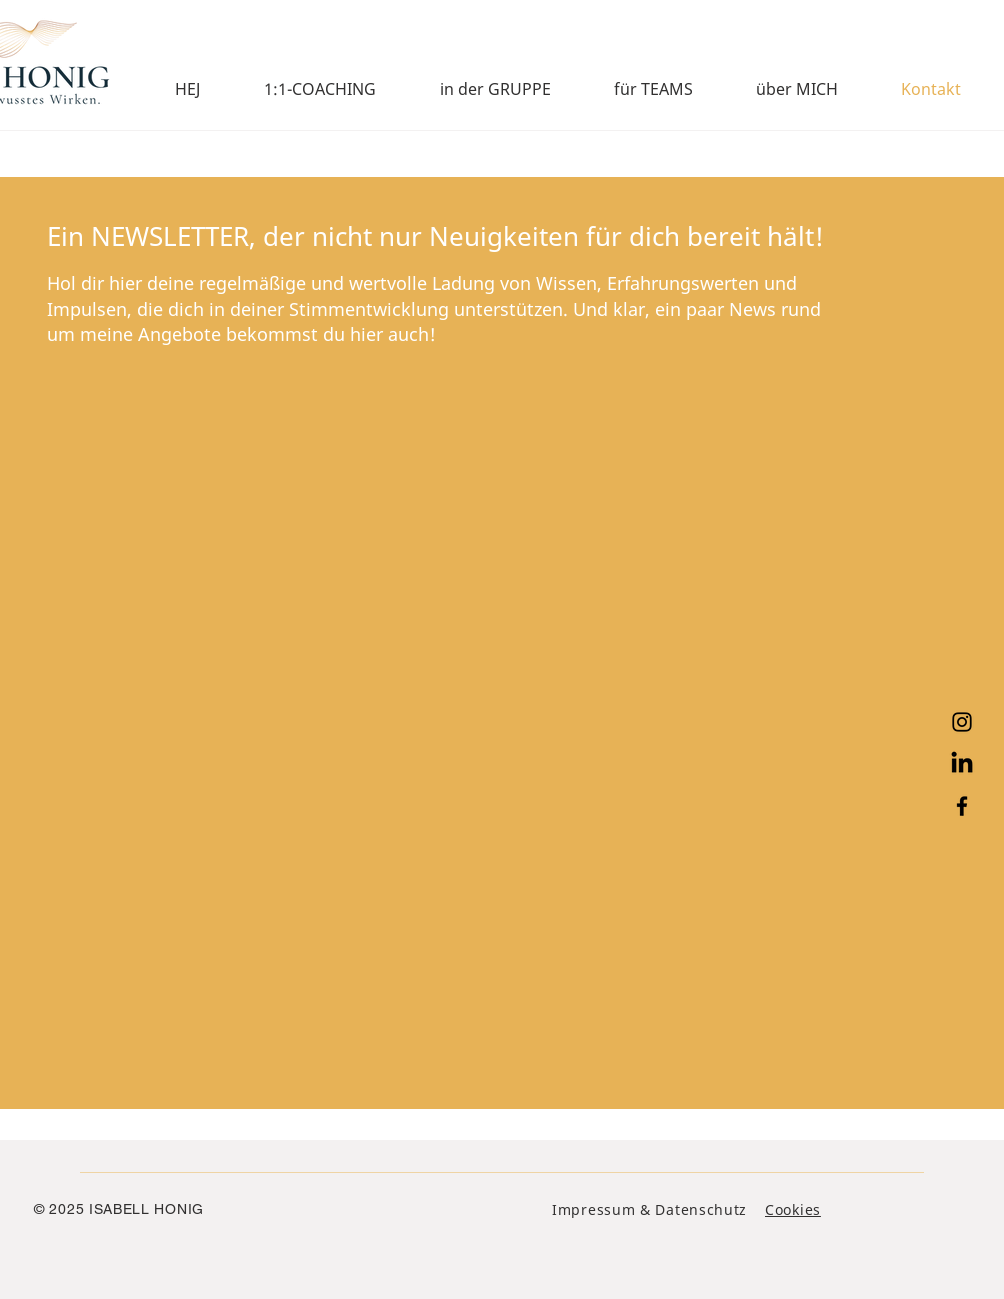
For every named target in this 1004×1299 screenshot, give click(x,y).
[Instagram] (962, 722)
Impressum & (603, 1209)
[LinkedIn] (962, 764)
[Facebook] (962, 806)
